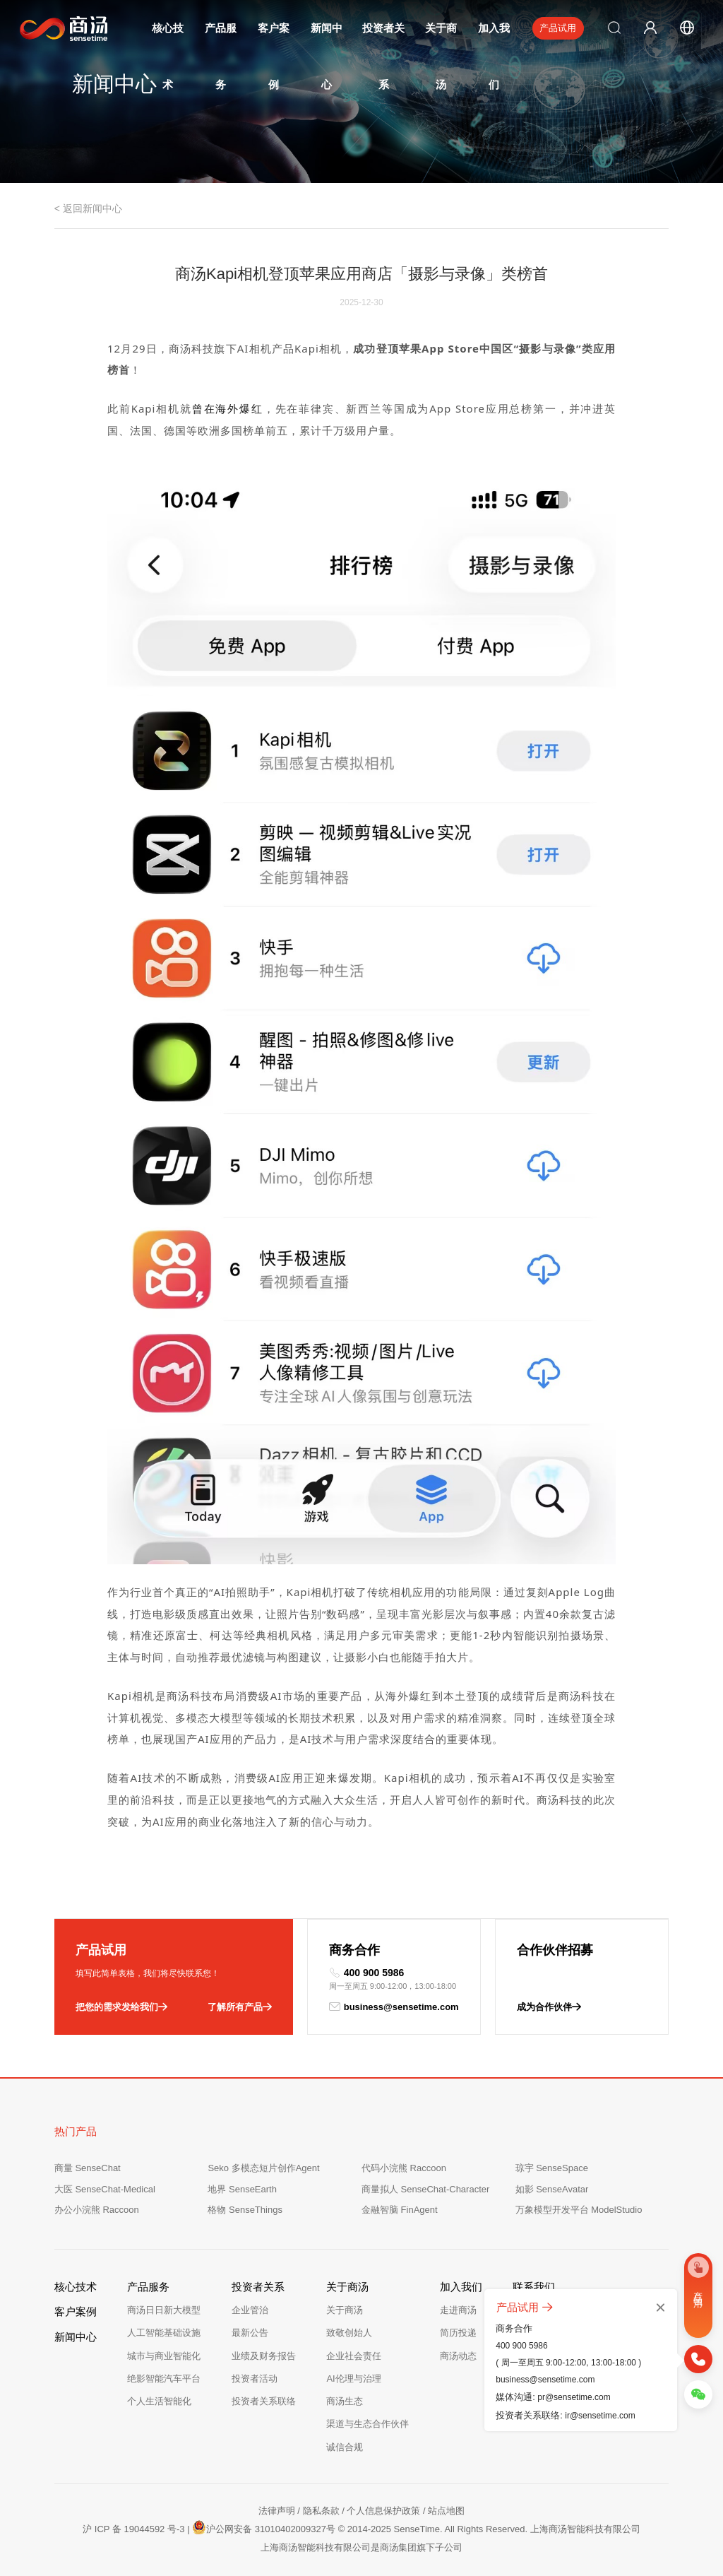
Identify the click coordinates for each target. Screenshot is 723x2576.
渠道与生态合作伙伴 (367, 2423)
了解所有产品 (240, 2007)
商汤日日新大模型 (164, 2310)
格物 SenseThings (245, 2209)
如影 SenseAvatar (552, 2189)
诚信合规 (344, 2447)
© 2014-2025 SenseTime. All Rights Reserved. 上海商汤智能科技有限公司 (489, 2529)
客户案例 (75, 2311)
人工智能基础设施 (164, 2332)
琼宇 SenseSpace (551, 2168)
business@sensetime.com (394, 2006)
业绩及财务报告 (264, 2356)
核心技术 (75, 2287)
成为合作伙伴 (549, 2007)
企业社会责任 (353, 2356)
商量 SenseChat (87, 2168)
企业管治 (250, 2310)
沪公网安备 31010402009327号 (263, 2527)
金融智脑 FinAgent (400, 2209)
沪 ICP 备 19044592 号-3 (133, 2529)
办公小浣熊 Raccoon (96, 2209)
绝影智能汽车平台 (164, 2378)
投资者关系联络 (264, 2401)
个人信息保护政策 (383, 2510)
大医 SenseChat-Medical (104, 2189)
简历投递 (458, 2332)
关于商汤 (344, 2310)
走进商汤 (458, 2310)
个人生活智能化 (159, 2401)
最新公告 (250, 2332)
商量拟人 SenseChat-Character (425, 2189)
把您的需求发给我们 (121, 2007)
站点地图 (446, 2510)
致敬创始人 (349, 2332)
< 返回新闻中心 (88, 208)
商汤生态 (344, 2401)
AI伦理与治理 (353, 2378)
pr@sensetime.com (574, 2397)
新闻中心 (75, 2337)
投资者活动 (254, 2378)
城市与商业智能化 (164, 2356)
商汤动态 (458, 2356)
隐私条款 (321, 2510)
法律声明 (276, 2510)
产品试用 (557, 28)
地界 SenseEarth (242, 2189)
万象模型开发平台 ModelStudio (579, 2209)
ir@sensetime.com (600, 2416)
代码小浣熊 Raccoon (404, 2168)
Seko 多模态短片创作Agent (263, 2168)
